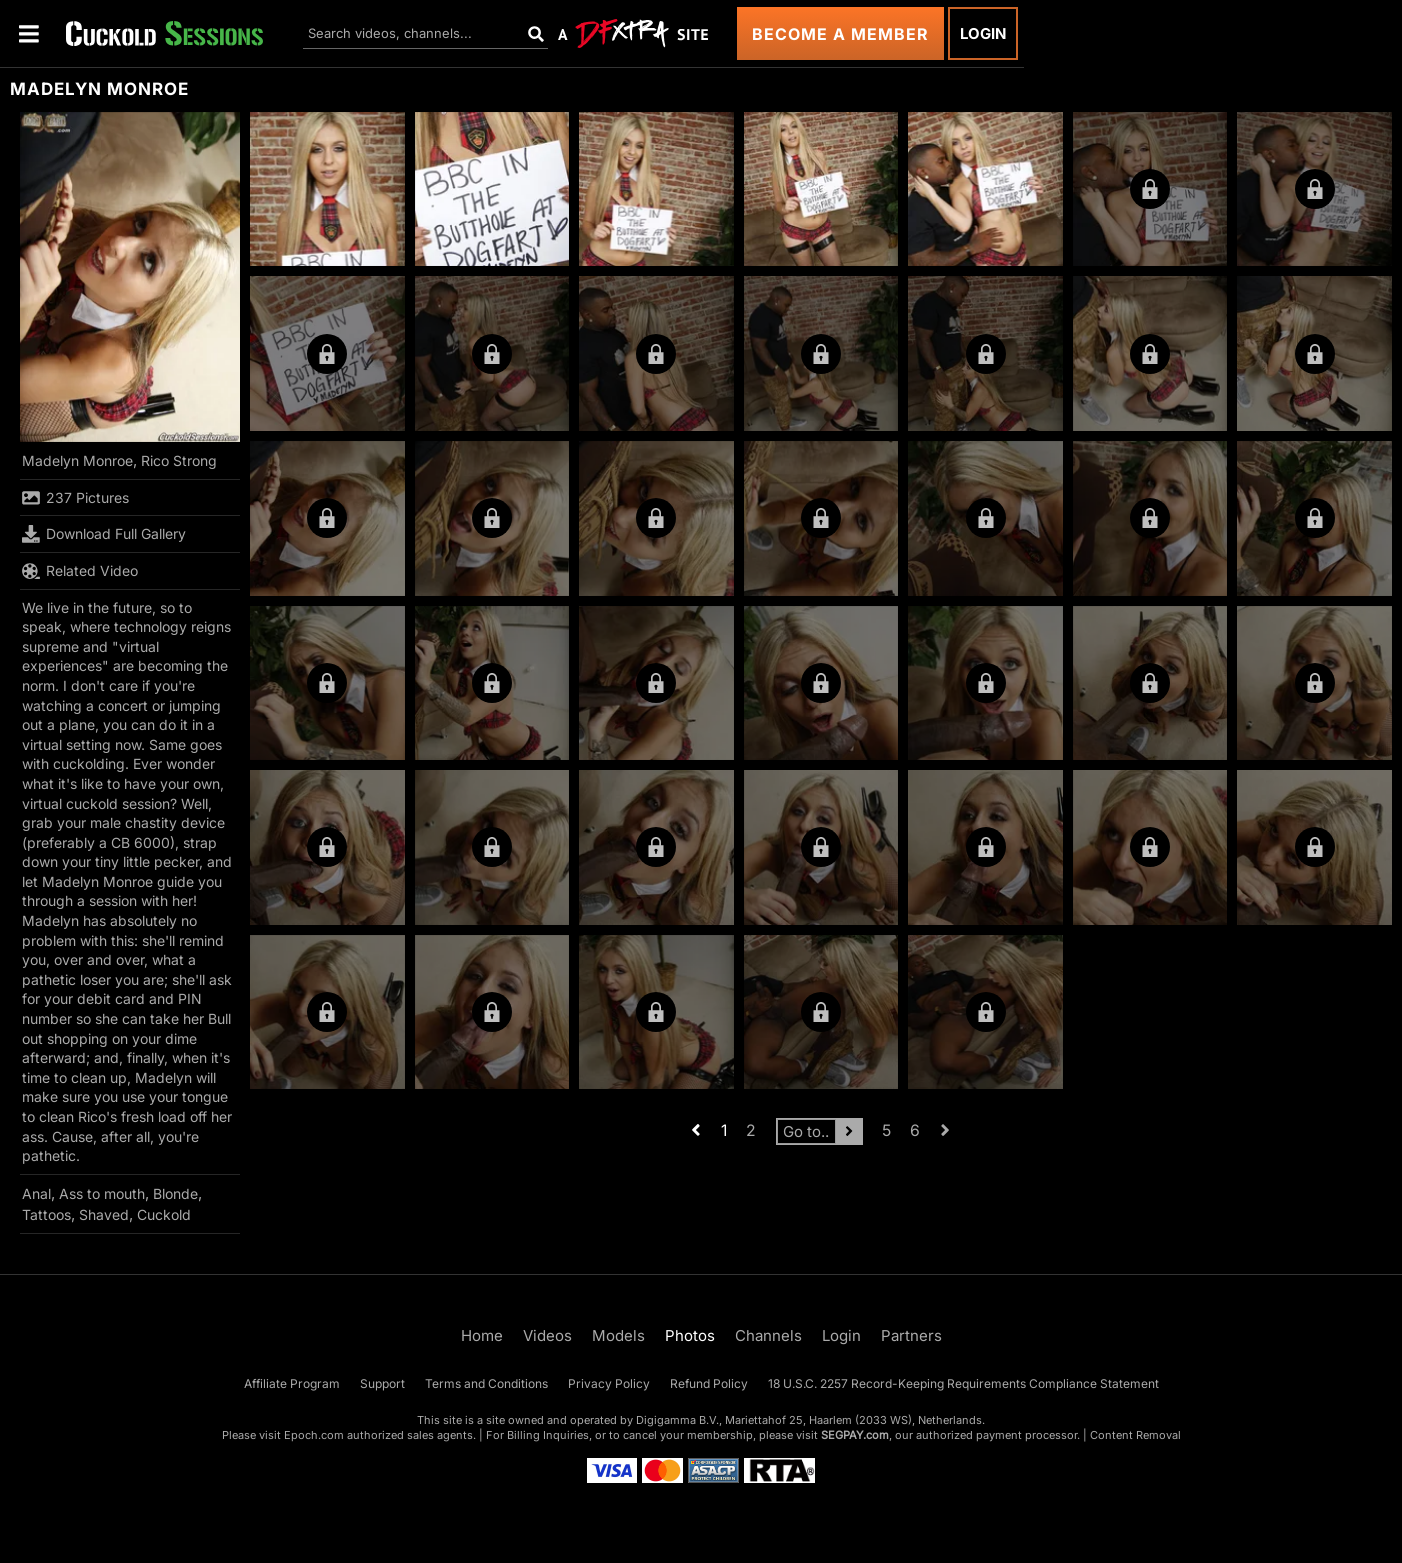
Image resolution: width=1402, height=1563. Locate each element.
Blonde (175, 1193)
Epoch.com (314, 1435)
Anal (36, 1193)
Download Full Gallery (104, 534)
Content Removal (1135, 1435)
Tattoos (46, 1214)
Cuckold (164, 1214)
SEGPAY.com (855, 1435)
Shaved (104, 1214)
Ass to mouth (102, 1193)
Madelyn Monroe (77, 460)
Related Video (80, 571)
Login (983, 33)
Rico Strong (179, 460)
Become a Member (840, 34)
